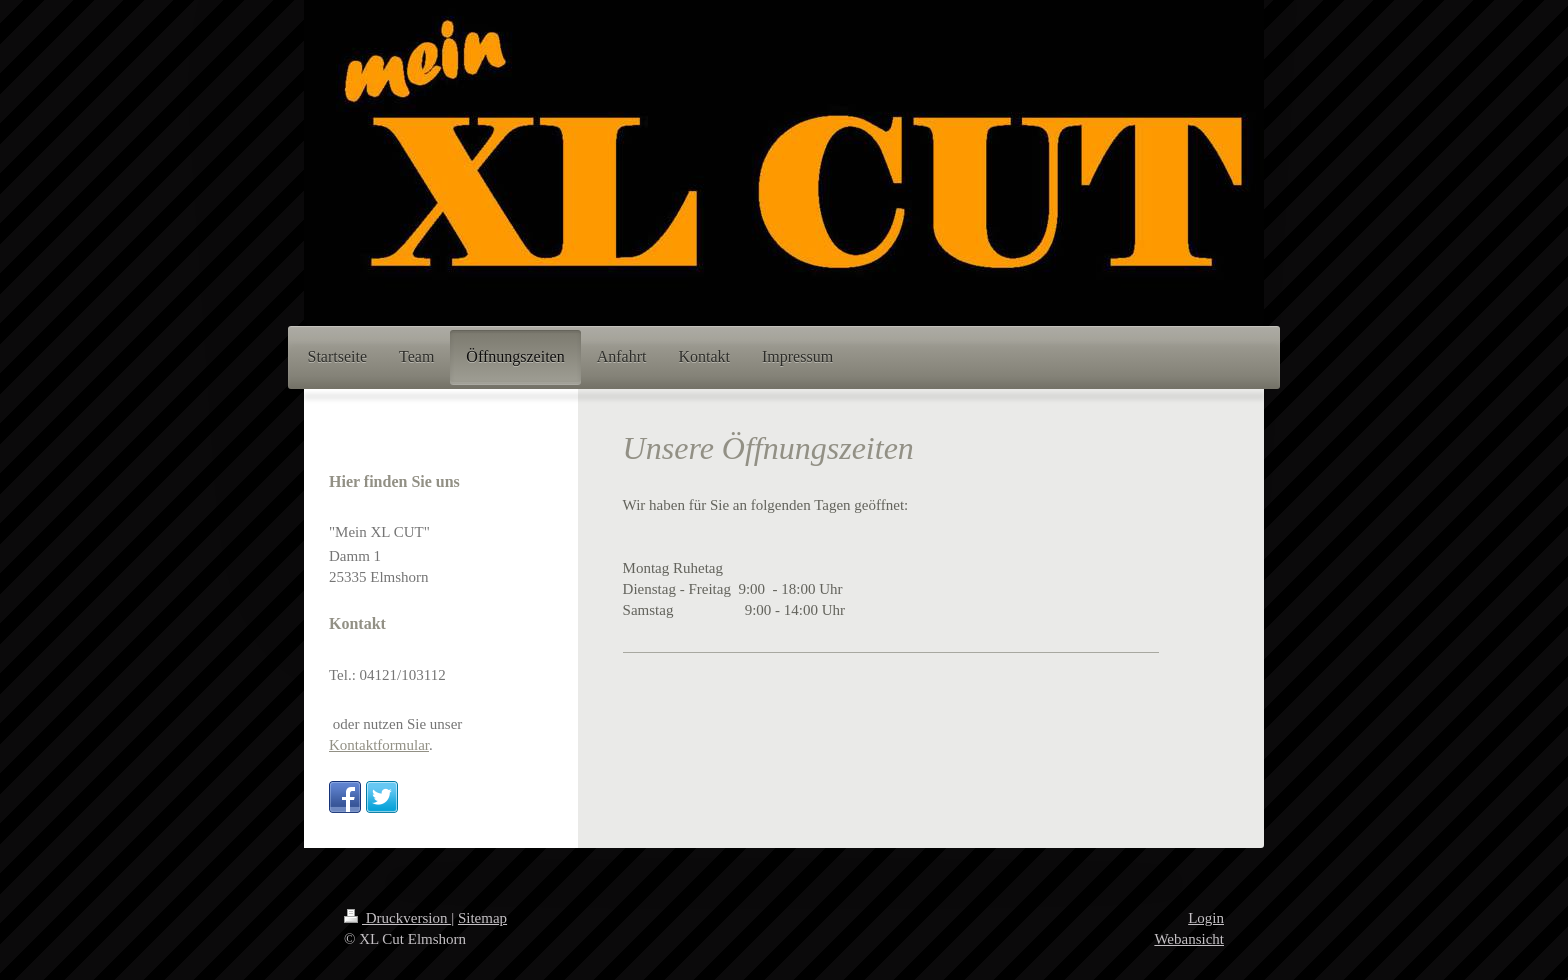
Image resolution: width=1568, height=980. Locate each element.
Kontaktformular (379, 745)
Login (1206, 918)
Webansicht (1189, 939)
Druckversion (397, 918)
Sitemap (482, 918)
